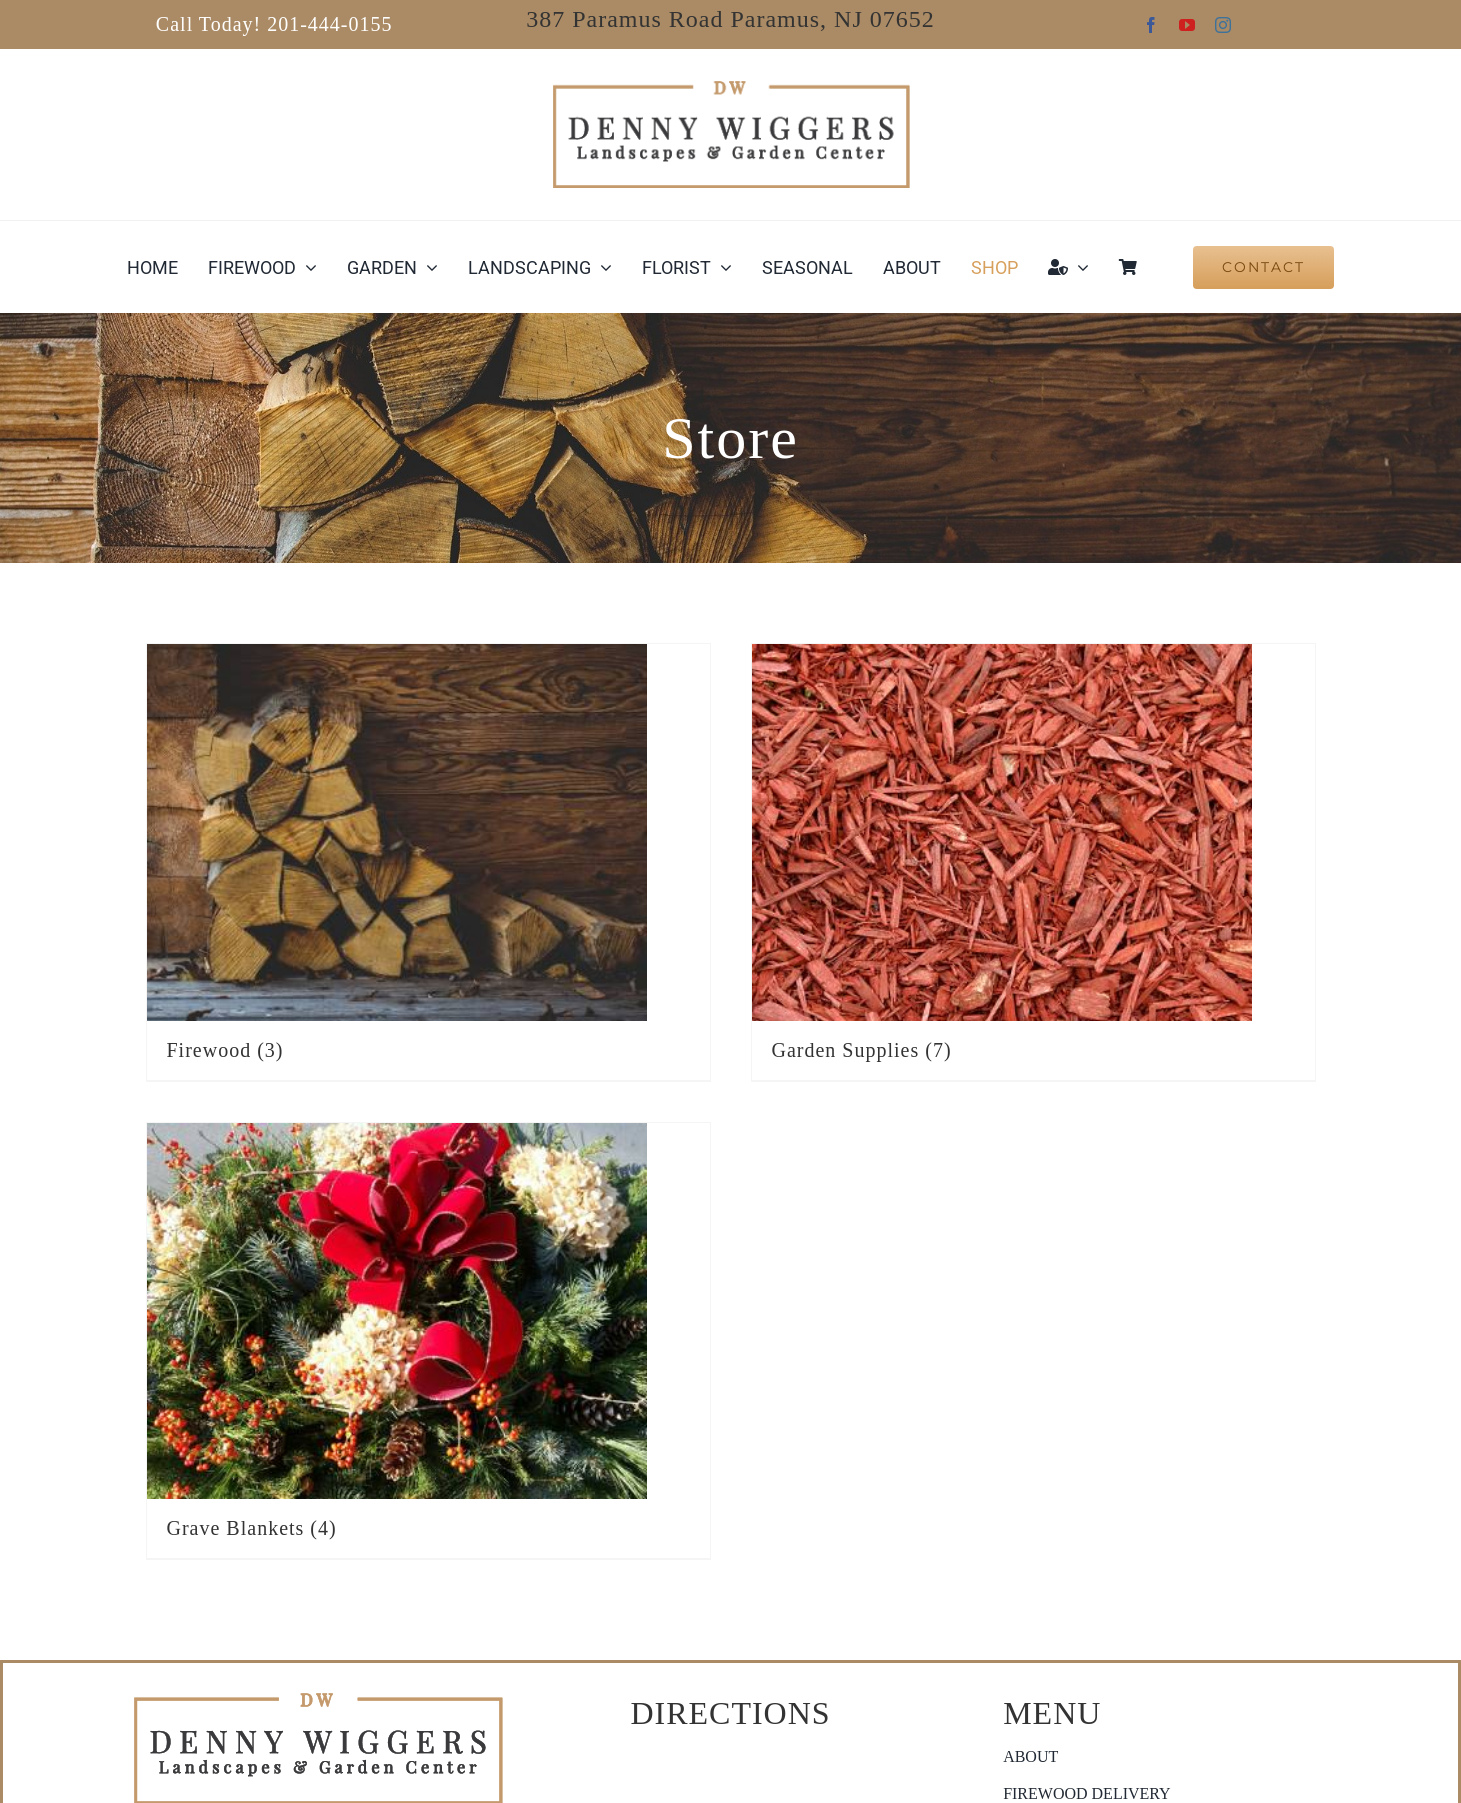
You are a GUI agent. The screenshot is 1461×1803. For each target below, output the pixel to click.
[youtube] (1187, 25)
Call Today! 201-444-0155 (274, 24)
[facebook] (1151, 25)
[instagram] (1223, 25)
